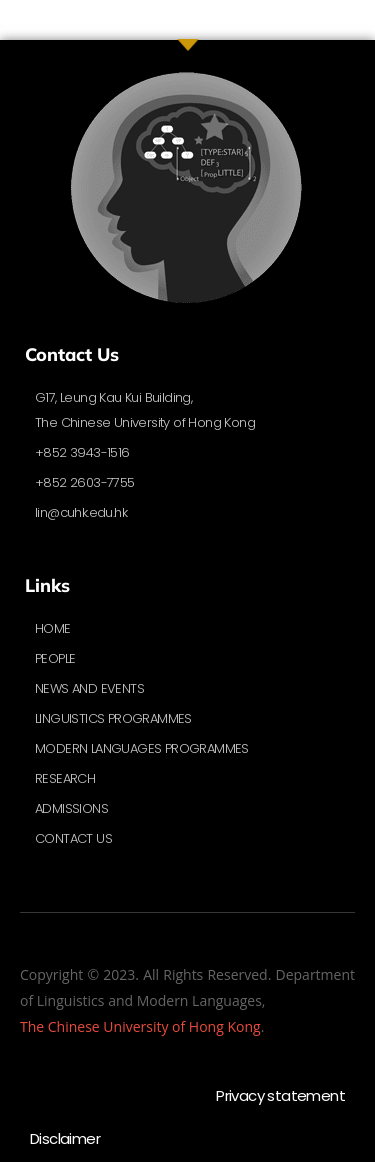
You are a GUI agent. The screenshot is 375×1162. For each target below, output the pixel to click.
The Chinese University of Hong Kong (140, 1026)
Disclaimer (65, 1138)
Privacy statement (280, 1095)
